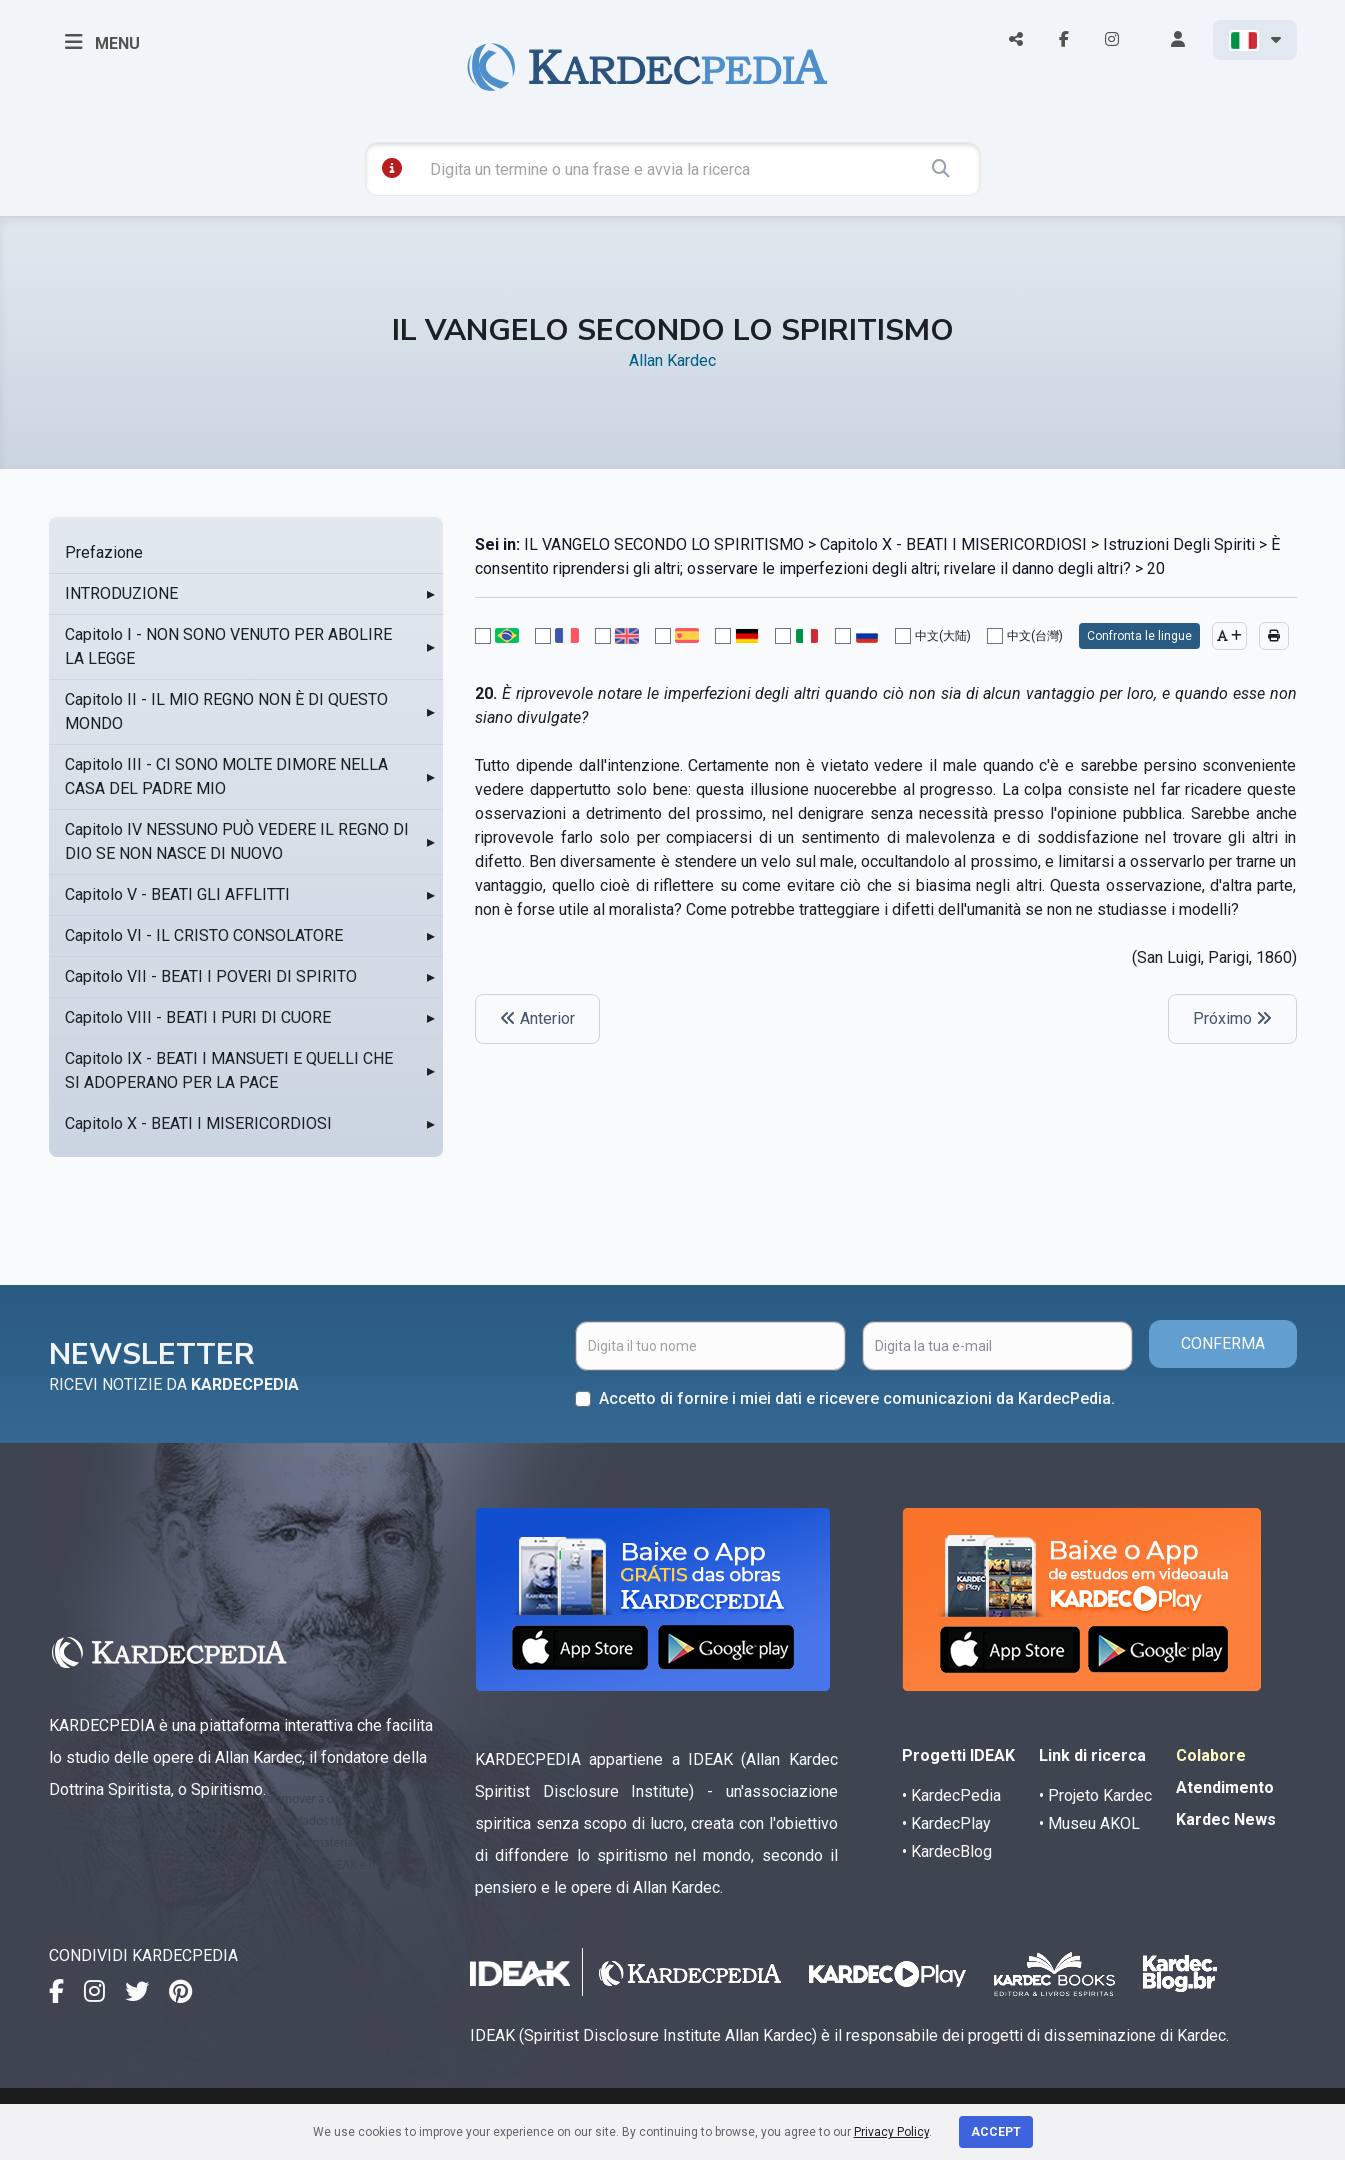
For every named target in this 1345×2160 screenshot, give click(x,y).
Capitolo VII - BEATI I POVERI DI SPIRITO (211, 976)
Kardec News (1226, 1819)
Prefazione (104, 552)
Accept (996, 2132)
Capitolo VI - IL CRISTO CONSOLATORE (204, 935)
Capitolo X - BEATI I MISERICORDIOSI (198, 1123)
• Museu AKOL (1089, 1823)
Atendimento (1225, 1787)
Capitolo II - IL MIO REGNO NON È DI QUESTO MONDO (226, 711)
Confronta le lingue (1139, 636)
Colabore (1211, 1755)
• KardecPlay (946, 1823)
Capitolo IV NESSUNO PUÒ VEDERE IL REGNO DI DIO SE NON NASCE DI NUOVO (237, 841)
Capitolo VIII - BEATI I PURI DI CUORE (198, 1017)
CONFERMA (1223, 1343)
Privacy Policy (891, 2132)
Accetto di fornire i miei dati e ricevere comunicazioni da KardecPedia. (857, 1398)
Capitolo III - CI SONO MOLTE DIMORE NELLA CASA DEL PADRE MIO (226, 776)
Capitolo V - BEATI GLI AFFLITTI (177, 894)
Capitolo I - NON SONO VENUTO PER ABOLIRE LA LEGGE (228, 646)
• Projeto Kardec (1095, 1795)
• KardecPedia (951, 1795)
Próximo (1232, 1018)
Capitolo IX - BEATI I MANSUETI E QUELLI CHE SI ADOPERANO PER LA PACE (229, 1070)
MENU (102, 42)
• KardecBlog (947, 1851)
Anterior (537, 1018)
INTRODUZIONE (121, 593)
